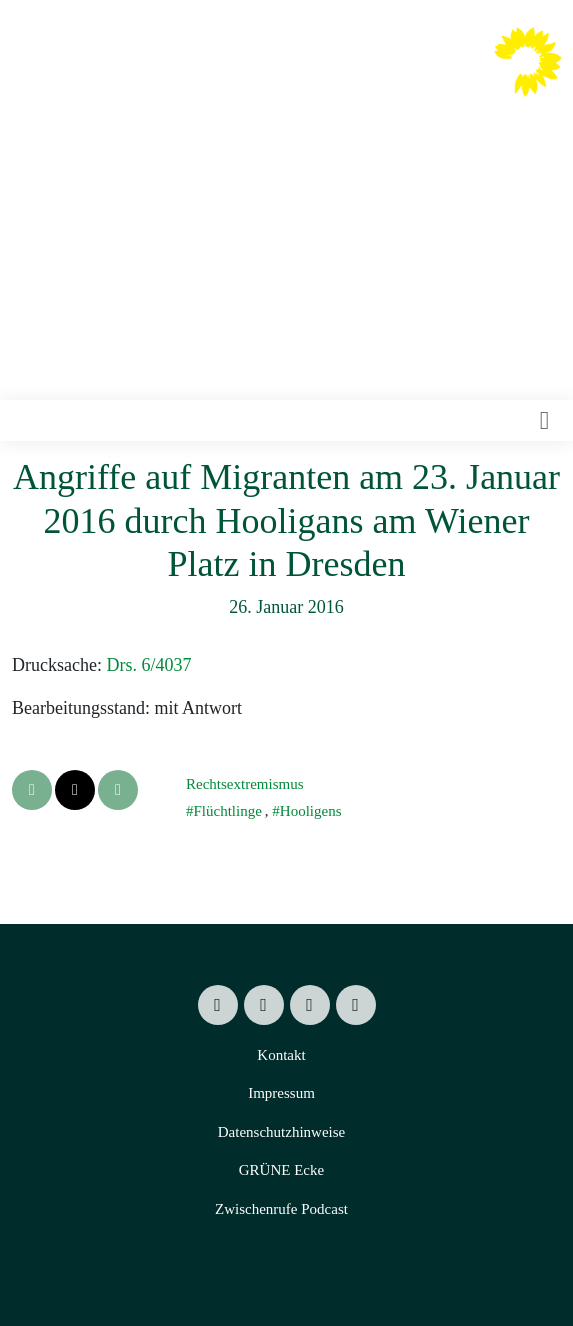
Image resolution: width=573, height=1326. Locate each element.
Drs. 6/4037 (148, 665)
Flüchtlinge (228, 811)
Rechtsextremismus (244, 784)
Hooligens (311, 811)
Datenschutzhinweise (281, 1132)
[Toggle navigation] (544, 421)
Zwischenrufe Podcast (281, 1209)
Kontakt (281, 1055)
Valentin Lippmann (387, 76)
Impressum (281, 1093)
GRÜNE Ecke (281, 1170)
